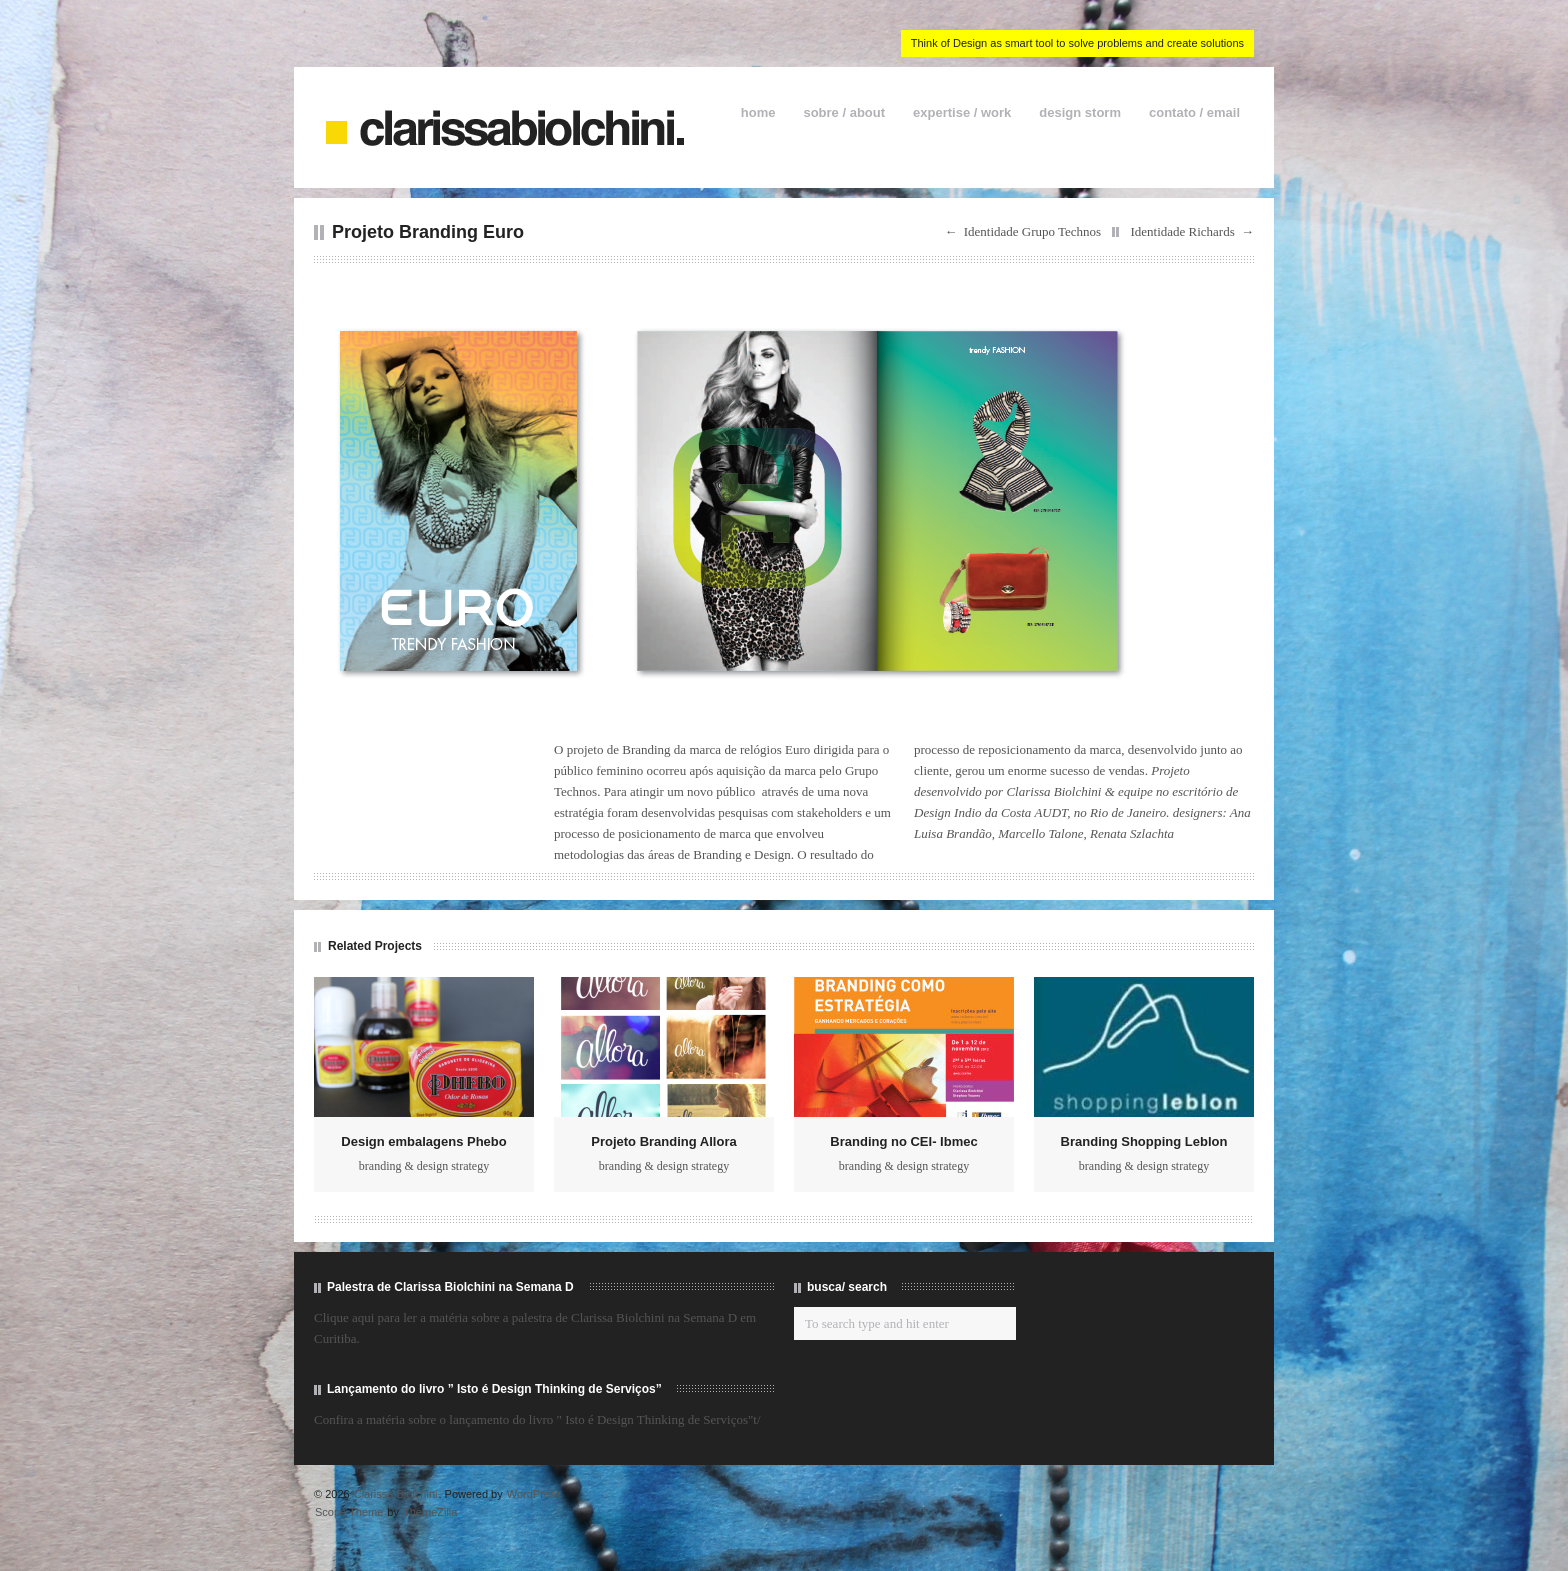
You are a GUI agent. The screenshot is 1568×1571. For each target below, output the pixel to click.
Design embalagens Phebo (423, 1141)
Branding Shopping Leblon (1144, 1141)
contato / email (1194, 112)
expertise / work (962, 112)
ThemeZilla (430, 1512)
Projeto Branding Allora (663, 1141)
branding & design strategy (424, 1166)
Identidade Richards (1182, 231)
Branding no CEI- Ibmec (903, 1141)
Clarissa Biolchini (396, 1494)
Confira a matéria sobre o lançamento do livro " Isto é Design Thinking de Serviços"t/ (537, 1419)
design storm (1080, 112)
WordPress (534, 1494)
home (758, 112)
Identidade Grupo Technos (1032, 231)
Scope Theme (349, 1512)
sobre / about (844, 112)
